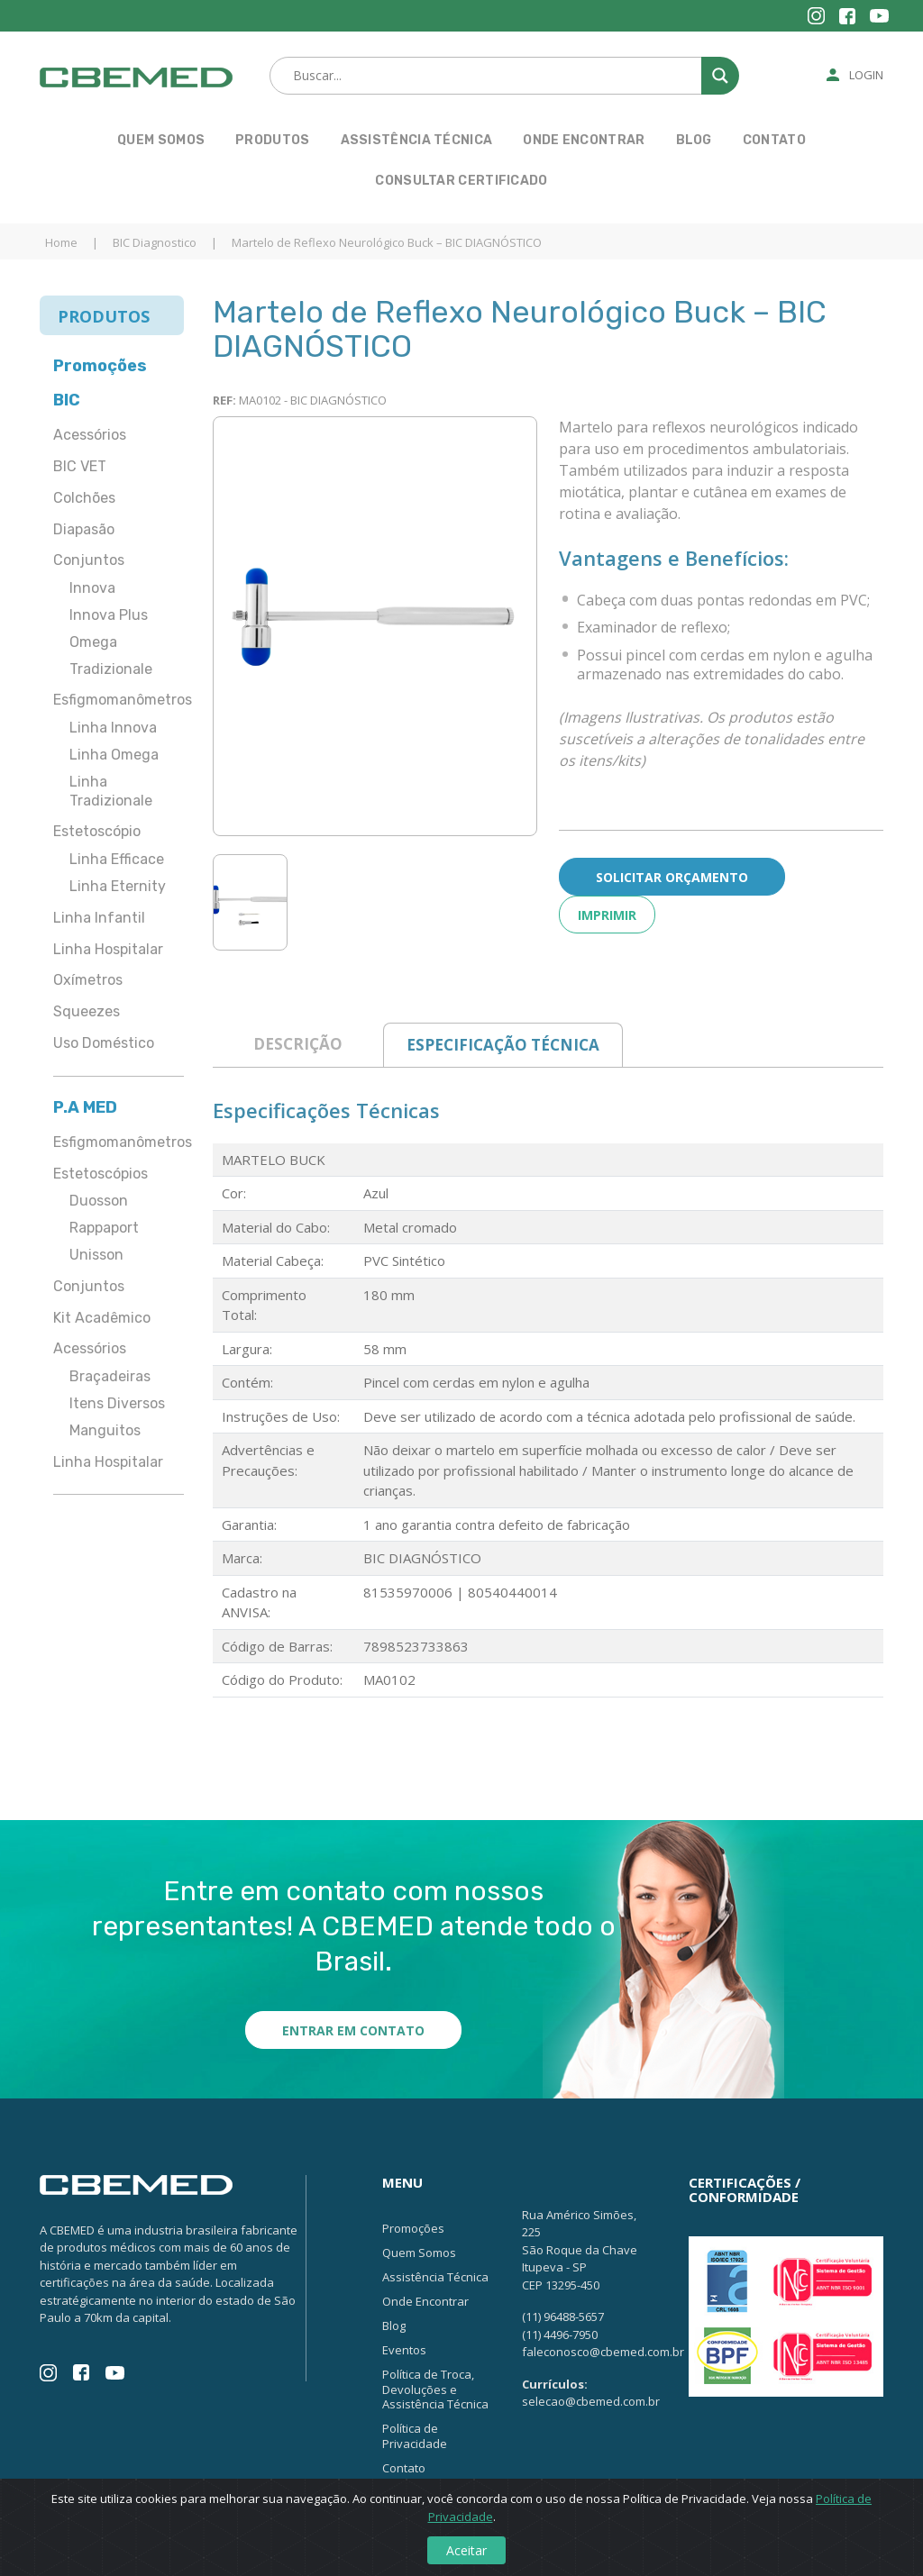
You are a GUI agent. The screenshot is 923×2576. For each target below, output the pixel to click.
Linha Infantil (99, 917)
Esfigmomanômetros (118, 699)
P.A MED (85, 1107)
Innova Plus (108, 615)
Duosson (98, 1200)
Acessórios (89, 434)
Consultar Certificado (461, 180)
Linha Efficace (116, 859)
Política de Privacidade (414, 2436)
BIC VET (79, 466)
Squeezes (86, 1011)
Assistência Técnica (417, 140)
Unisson (96, 1254)
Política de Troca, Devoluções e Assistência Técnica (435, 2389)
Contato (774, 140)
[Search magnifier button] (720, 76)
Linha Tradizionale (110, 791)
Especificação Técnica (503, 1044)
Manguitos (105, 1430)
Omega (93, 642)
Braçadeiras (110, 1376)
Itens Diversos (117, 1403)
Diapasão (83, 529)
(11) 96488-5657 (563, 2316)
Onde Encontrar (583, 140)
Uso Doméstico (103, 1042)
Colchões (84, 497)
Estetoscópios (100, 1173)
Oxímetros (88, 979)
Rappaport (104, 1227)
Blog (694, 140)
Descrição (298, 1043)
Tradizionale (110, 669)
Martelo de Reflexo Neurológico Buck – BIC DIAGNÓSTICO (387, 242)
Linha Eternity (117, 886)
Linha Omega (114, 754)
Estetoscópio (97, 831)
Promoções (100, 366)
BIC (66, 400)
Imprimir (607, 915)
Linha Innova (113, 727)
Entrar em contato (353, 2030)
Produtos (272, 140)
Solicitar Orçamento (672, 877)
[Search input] (502, 76)
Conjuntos (88, 560)
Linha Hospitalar (108, 949)
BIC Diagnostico (154, 242)
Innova (92, 587)
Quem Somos (161, 140)
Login (866, 75)
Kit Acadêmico (102, 1317)
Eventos (404, 2350)
